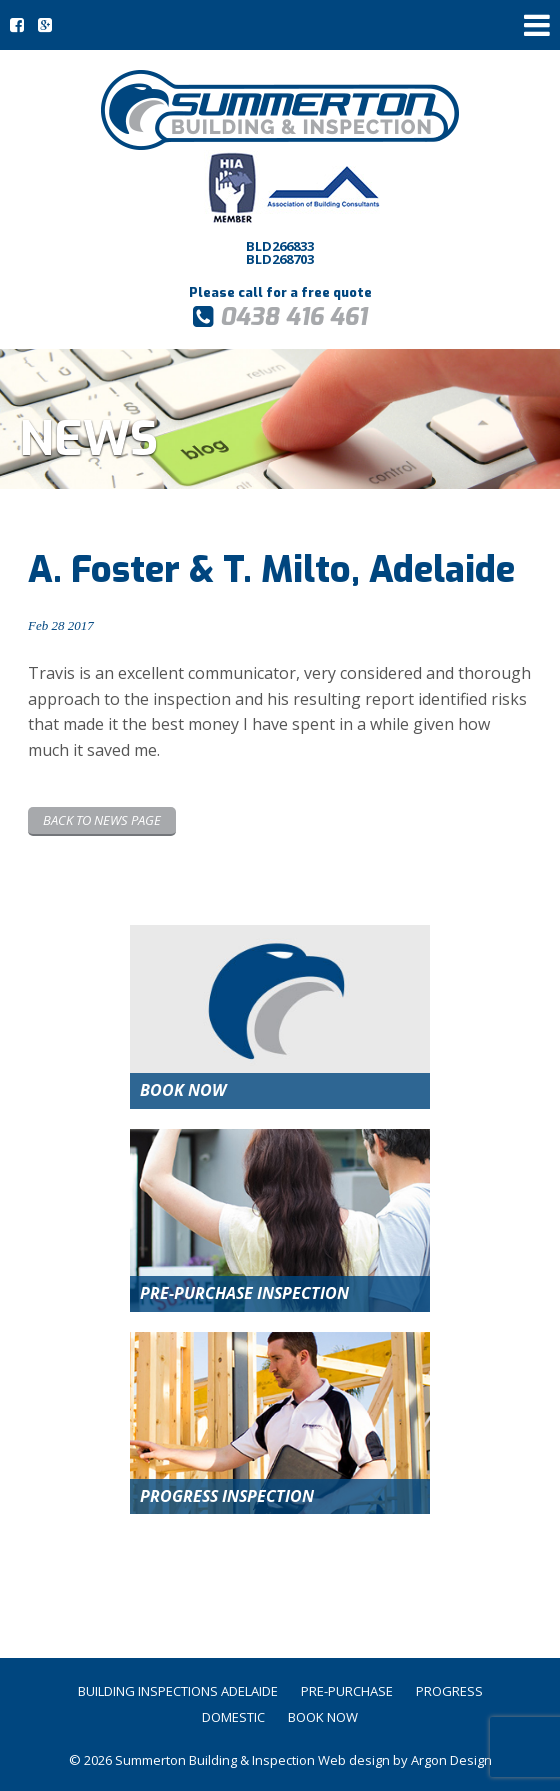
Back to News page (102, 820)
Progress (449, 1691)
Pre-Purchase (347, 1691)
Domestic (233, 1717)
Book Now (323, 1717)
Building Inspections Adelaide (178, 1691)
